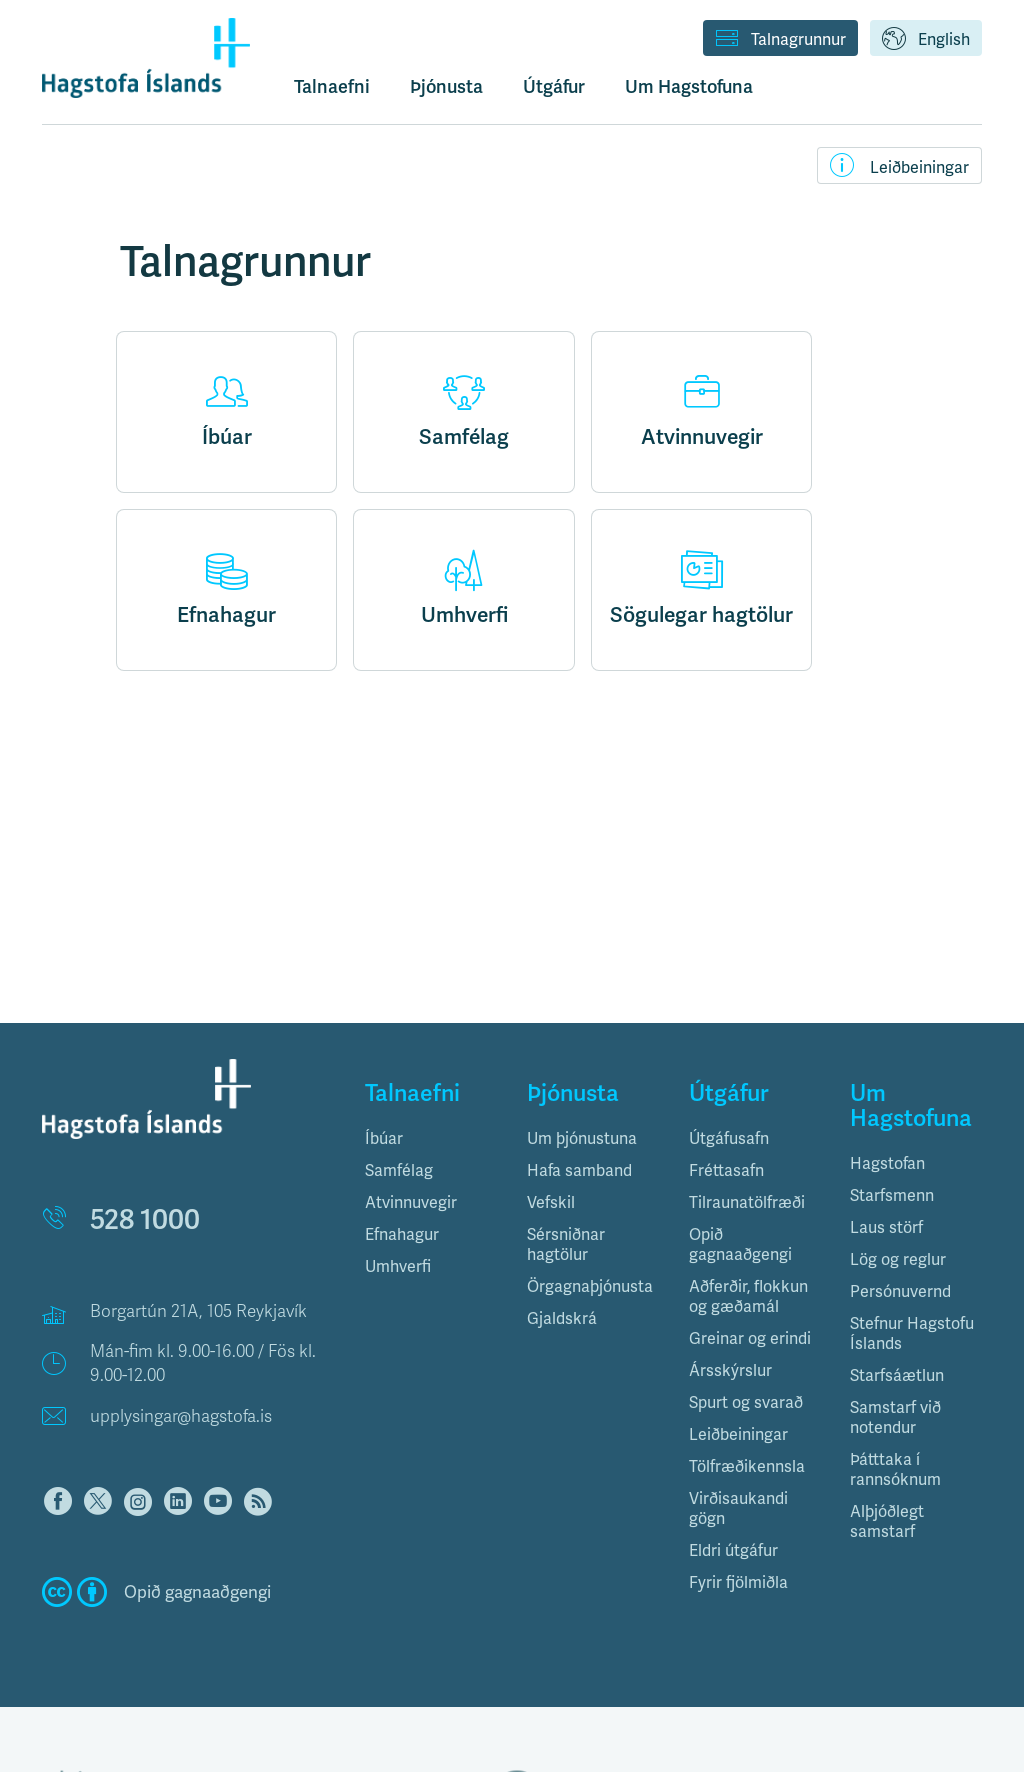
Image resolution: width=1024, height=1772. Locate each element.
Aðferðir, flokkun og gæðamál (748, 1296)
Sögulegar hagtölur (701, 589)
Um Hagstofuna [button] (689, 86)
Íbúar (227, 411)
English (926, 40)
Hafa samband (579, 1170)
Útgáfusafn (729, 1138)
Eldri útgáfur (733, 1550)
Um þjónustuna (582, 1138)
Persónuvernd (900, 1291)
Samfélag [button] (399, 1170)
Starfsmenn (892, 1195)
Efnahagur (226, 589)
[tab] (431, 1139)
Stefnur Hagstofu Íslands (912, 1333)
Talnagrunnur (780, 40)
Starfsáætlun (897, 1375)
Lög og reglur (898, 1259)
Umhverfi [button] (398, 1266)
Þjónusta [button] (446, 86)
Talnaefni (332, 86)
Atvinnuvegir (702, 411)
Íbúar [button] (384, 1138)
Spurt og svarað (746, 1402)
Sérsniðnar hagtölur (566, 1244)
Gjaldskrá (562, 1318)
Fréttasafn (726, 1170)
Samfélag (464, 411)
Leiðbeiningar (899, 165)
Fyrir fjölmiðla (738, 1582)
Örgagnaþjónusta (590, 1286)
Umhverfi (464, 589)
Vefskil (551, 1202)
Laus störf (886, 1227)
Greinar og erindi (750, 1338)
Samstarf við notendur (895, 1417)
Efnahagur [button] (402, 1234)
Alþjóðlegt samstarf (887, 1521)
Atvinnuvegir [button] (411, 1202)
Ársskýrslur (730, 1370)
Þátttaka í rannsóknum (895, 1469)
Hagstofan (887, 1163)
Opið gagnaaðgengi (740, 1244)
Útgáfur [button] (554, 86)
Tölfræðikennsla (747, 1466)
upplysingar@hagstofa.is (181, 1416)
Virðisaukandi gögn (738, 1508)
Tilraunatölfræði (747, 1202)
